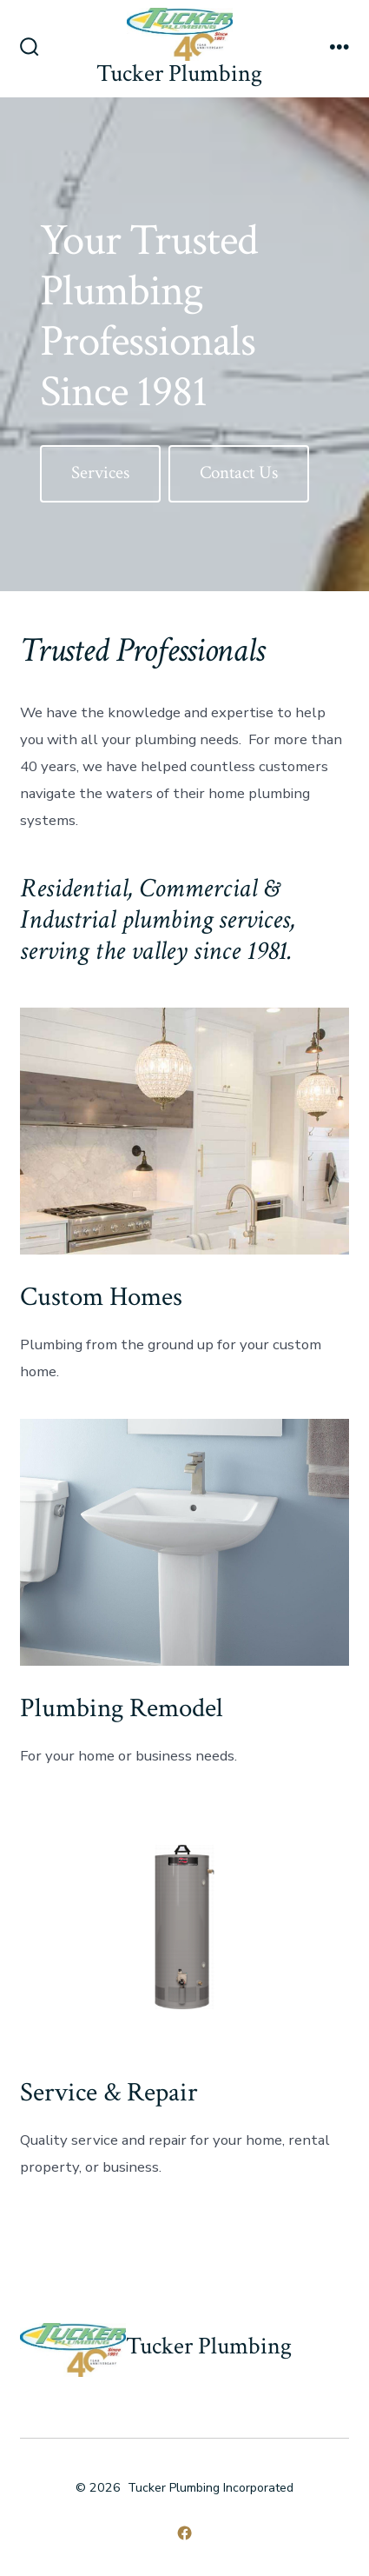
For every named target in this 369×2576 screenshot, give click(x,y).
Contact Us (239, 472)
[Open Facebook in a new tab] (184, 2533)
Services (100, 472)
